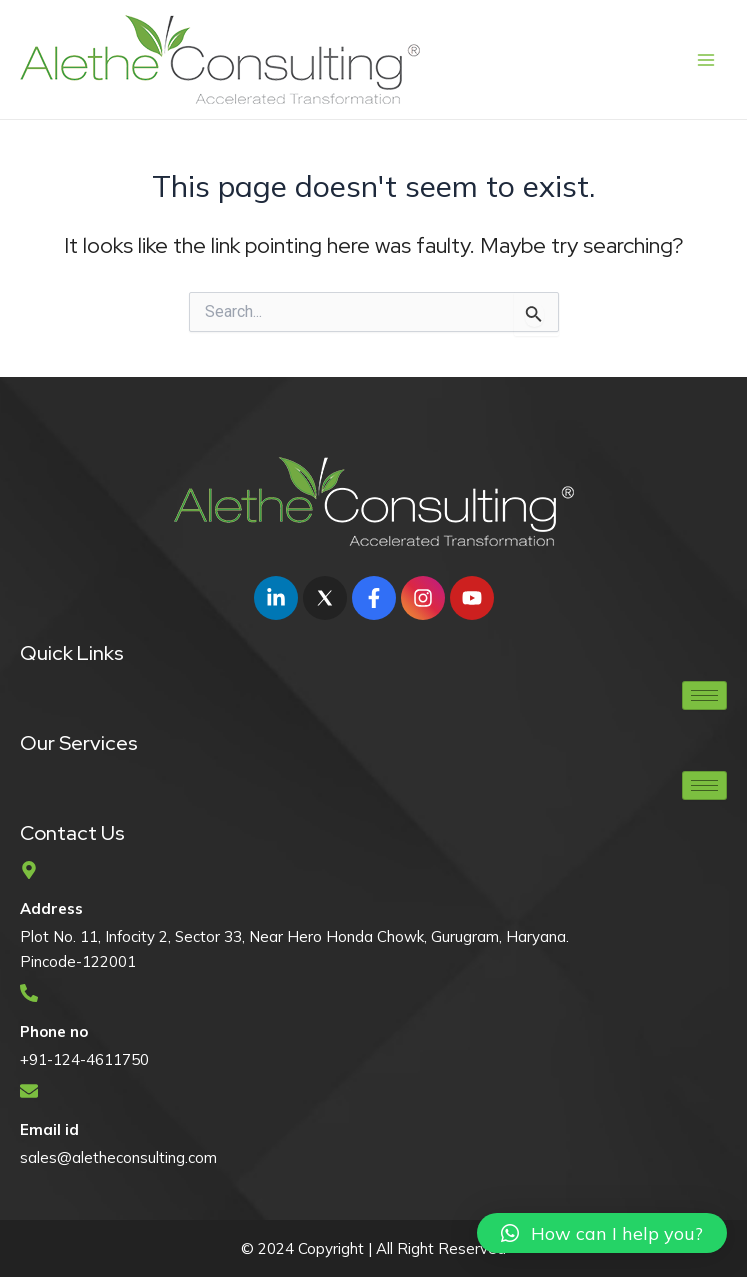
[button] (602, 1233)
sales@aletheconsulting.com (118, 1157)
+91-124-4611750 (84, 1059)
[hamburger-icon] (704, 695)
